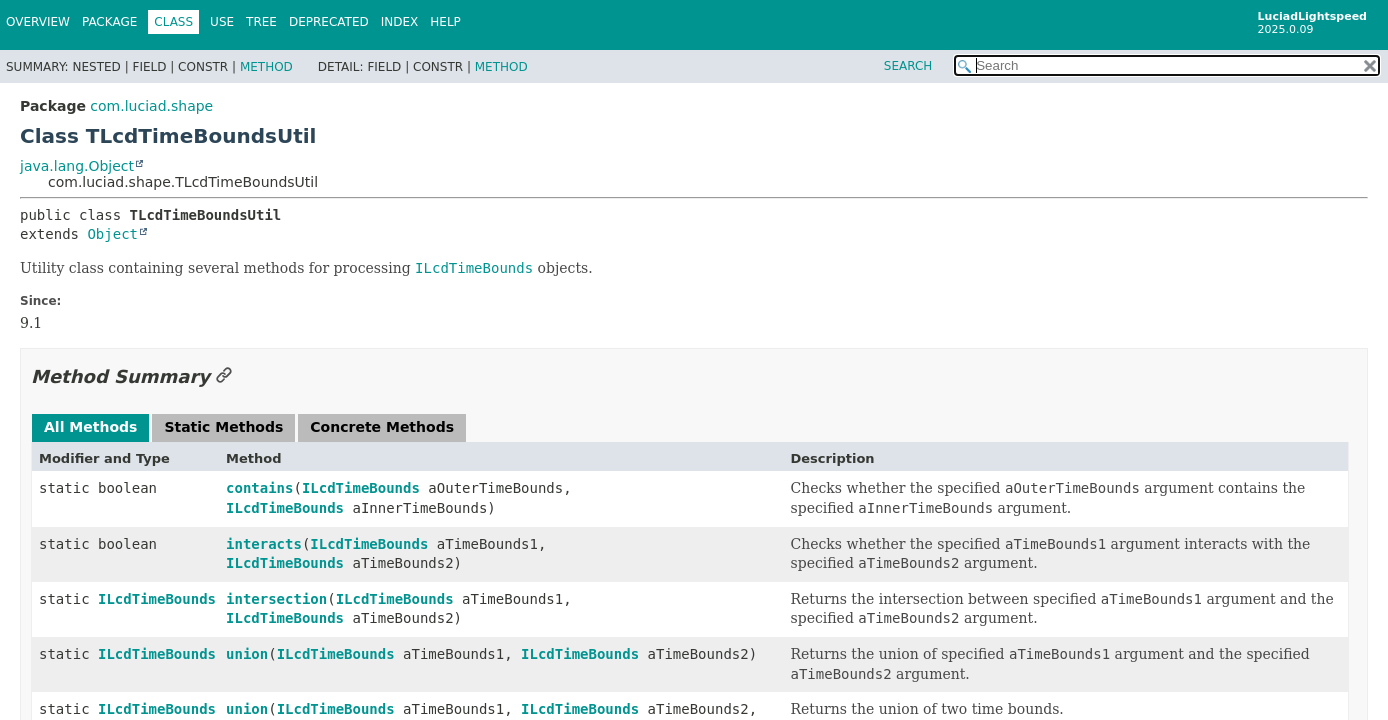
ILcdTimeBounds (361, 488)
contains (259, 488)
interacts (264, 544)
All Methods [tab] (90, 427)
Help (445, 22)
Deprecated (329, 22)
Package (109, 22)
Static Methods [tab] (223, 427)
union (247, 654)
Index (400, 22)
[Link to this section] (224, 376)
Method (266, 67)
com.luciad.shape (151, 106)
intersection (276, 599)
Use (222, 22)
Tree (261, 22)
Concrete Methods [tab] (382, 427)
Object (112, 234)
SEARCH (908, 66)
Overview (38, 22)
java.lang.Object (77, 166)
